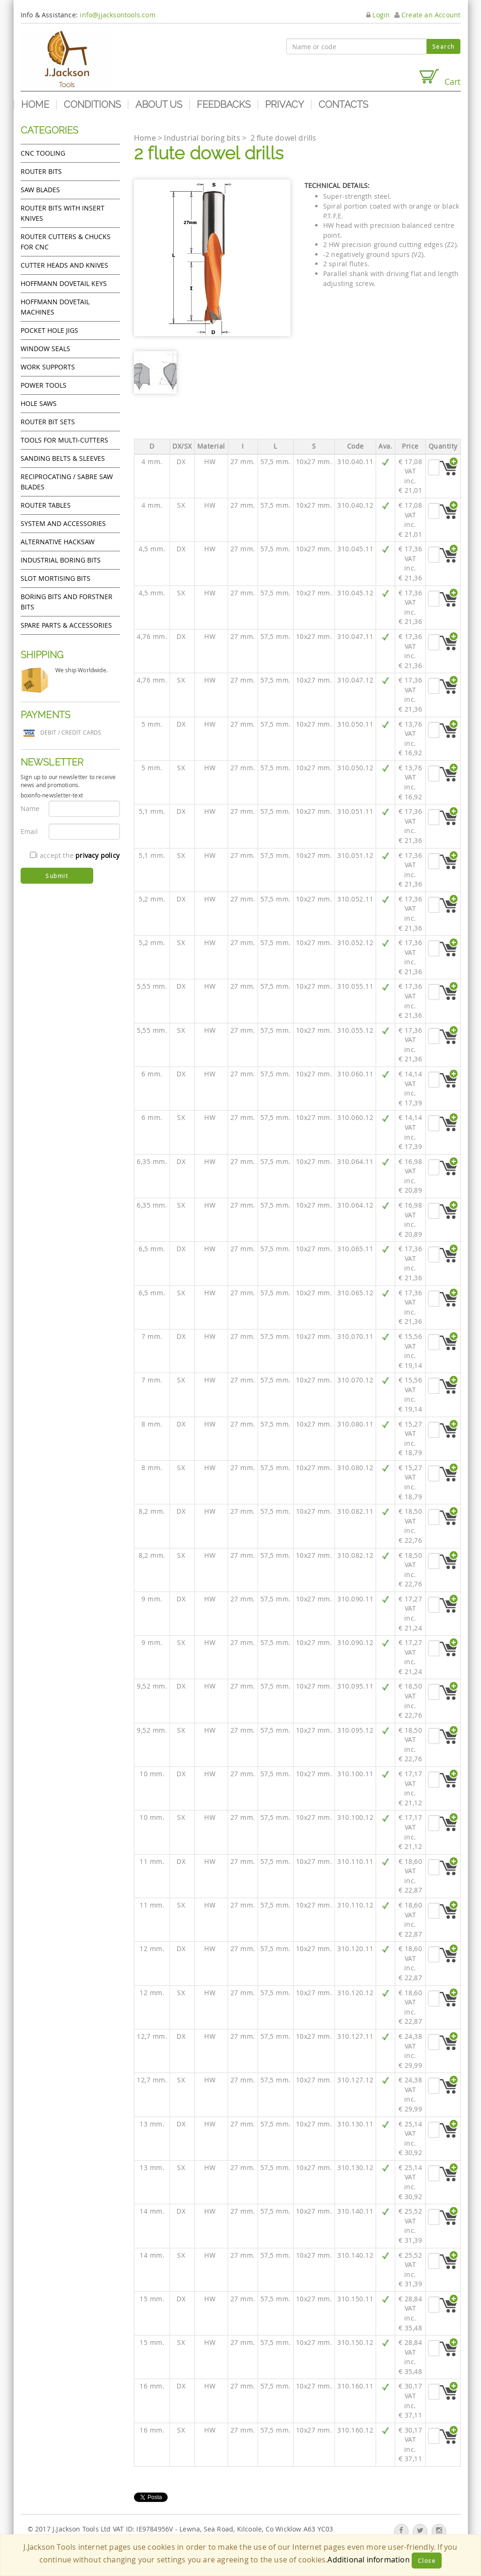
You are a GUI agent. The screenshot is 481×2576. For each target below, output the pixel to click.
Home (35, 104)
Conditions (92, 104)
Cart (439, 77)
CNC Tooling (43, 153)
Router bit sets (48, 421)
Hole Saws (39, 403)
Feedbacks (224, 104)
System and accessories (63, 523)
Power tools (44, 385)
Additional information (368, 2559)
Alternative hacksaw (58, 541)
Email (29, 831)
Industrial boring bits (61, 560)
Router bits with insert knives (62, 213)
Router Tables (46, 505)
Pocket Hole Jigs (49, 330)
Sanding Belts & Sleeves (63, 458)
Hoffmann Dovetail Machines (55, 306)
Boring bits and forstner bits (66, 601)
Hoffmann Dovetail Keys (64, 283)
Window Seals (45, 348)
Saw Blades (40, 189)
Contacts (343, 104)
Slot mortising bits (55, 578)
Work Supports (48, 366)
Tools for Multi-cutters (64, 440)
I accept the (74, 855)
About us (158, 104)
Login (378, 14)
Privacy (284, 104)
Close (427, 2560)
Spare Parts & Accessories (66, 625)
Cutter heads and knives (64, 265)
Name (30, 808)
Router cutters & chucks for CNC (66, 241)
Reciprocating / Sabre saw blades (67, 481)
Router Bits (41, 171)
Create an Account (427, 14)
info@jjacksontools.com (117, 14)
